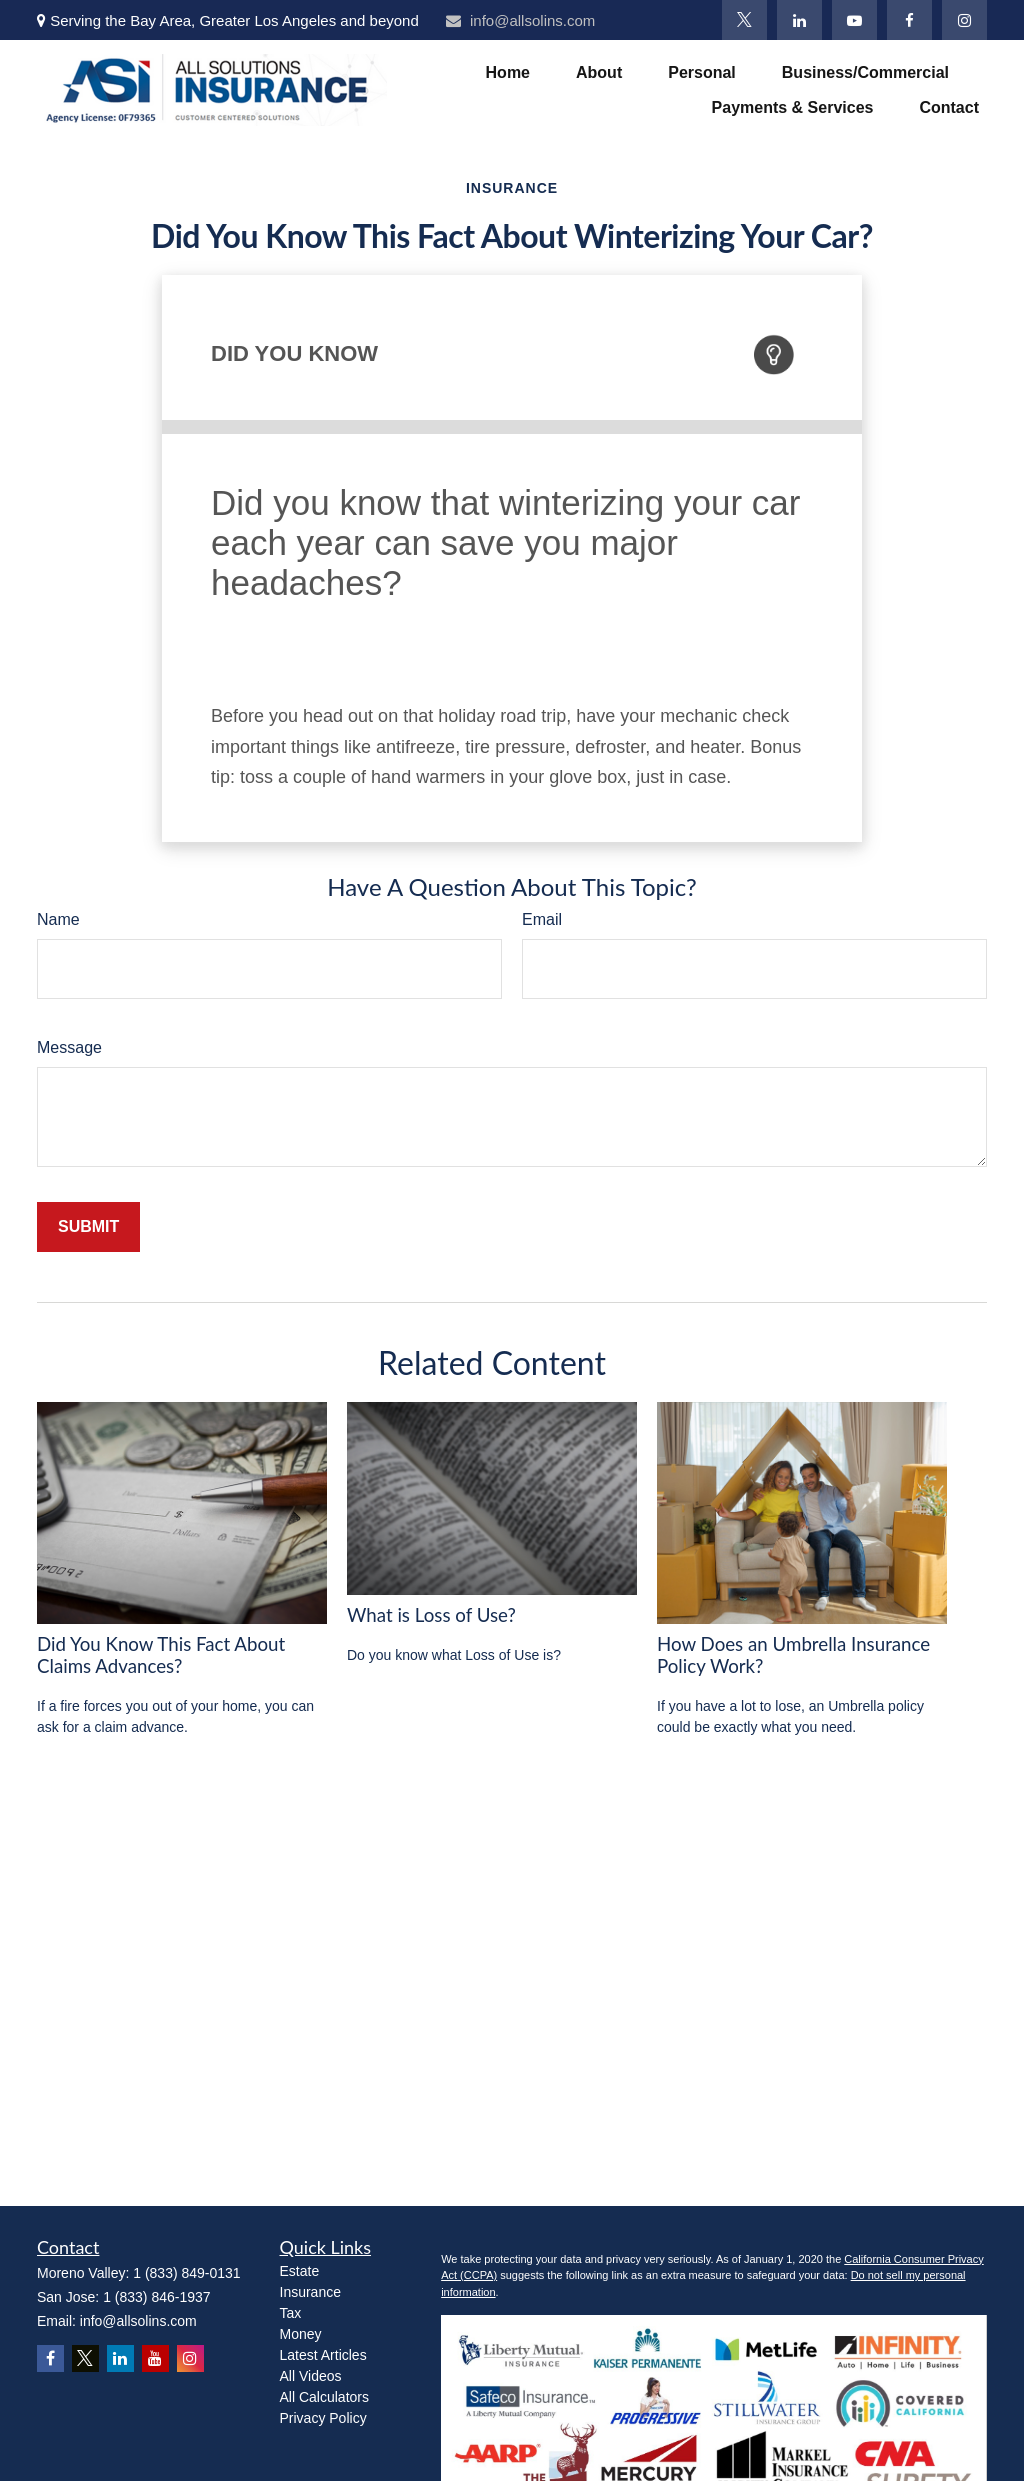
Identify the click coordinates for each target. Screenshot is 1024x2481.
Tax (291, 2313)
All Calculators (324, 2397)
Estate (300, 2271)
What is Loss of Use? (431, 1615)
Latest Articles (323, 2355)
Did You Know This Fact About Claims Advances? (161, 1655)
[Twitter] (744, 20)
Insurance (310, 2292)
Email (542, 919)
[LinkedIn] (799, 20)
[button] (508, 72)
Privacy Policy (323, 2418)
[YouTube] (854, 20)
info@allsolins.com (520, 20)
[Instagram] (964, 20)
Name (58, 919)
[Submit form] (88, 1227)
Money (301, 2334)
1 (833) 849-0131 (186, 2273)
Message (69, 1047)
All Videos (311, 2376)
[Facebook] (909, 20)
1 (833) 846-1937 (156, 2297)
